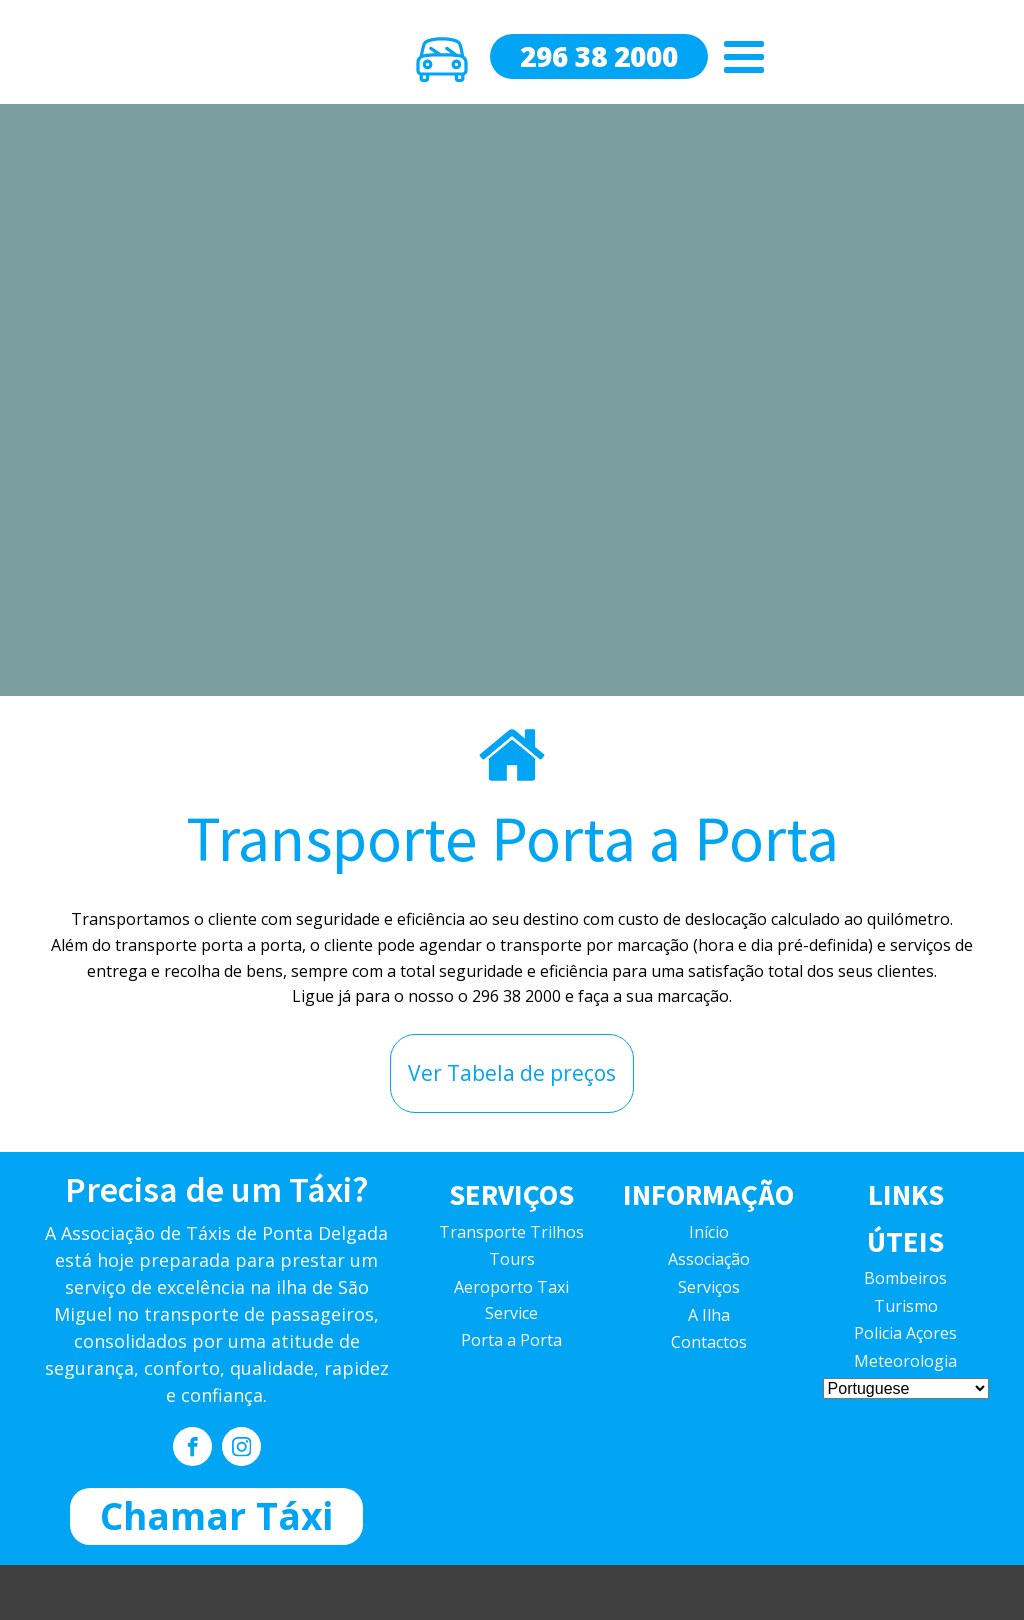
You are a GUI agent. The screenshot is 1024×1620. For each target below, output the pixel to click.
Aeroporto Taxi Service (511, 1300)
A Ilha (709, 1315)
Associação (709, 1259)
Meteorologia (905, 1361)
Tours (512, 1259)
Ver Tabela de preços (512, 1073)
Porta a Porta (511, 1340)
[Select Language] (906, 1388)
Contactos (709, 1342)
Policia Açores (905, 1333)
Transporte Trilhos (511, 1232)
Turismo (906, 1306)
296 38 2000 (599, 56)
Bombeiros (905, 1278)
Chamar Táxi (216, 1515)
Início (709, 1232)
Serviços (709, 1287)
